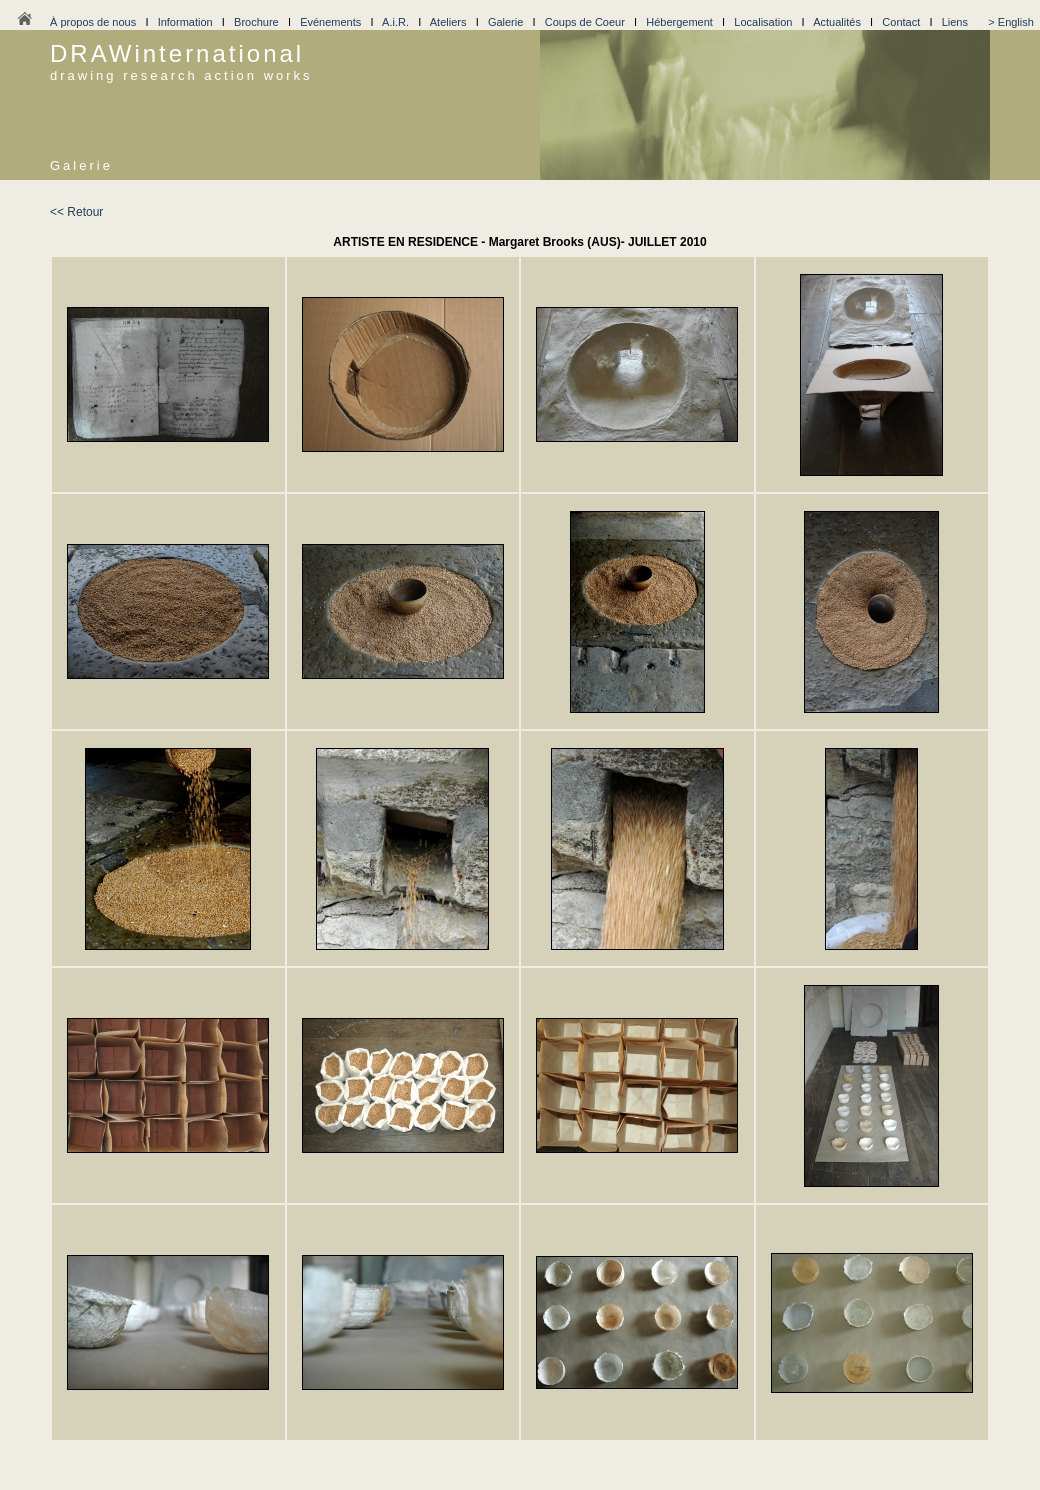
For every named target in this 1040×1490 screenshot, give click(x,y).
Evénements (330, 22)
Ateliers (448, 22)
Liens (955, 22)
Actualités (837, 22)
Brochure (256, 22)
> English (1011, 22)
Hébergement (679, 22)
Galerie (505, 22)
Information (185, 22)
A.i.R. (395, 22)
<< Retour (76, 212)
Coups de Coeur (585, 22)
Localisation (763, 22)
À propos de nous (93, 22)
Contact (901, 22)
